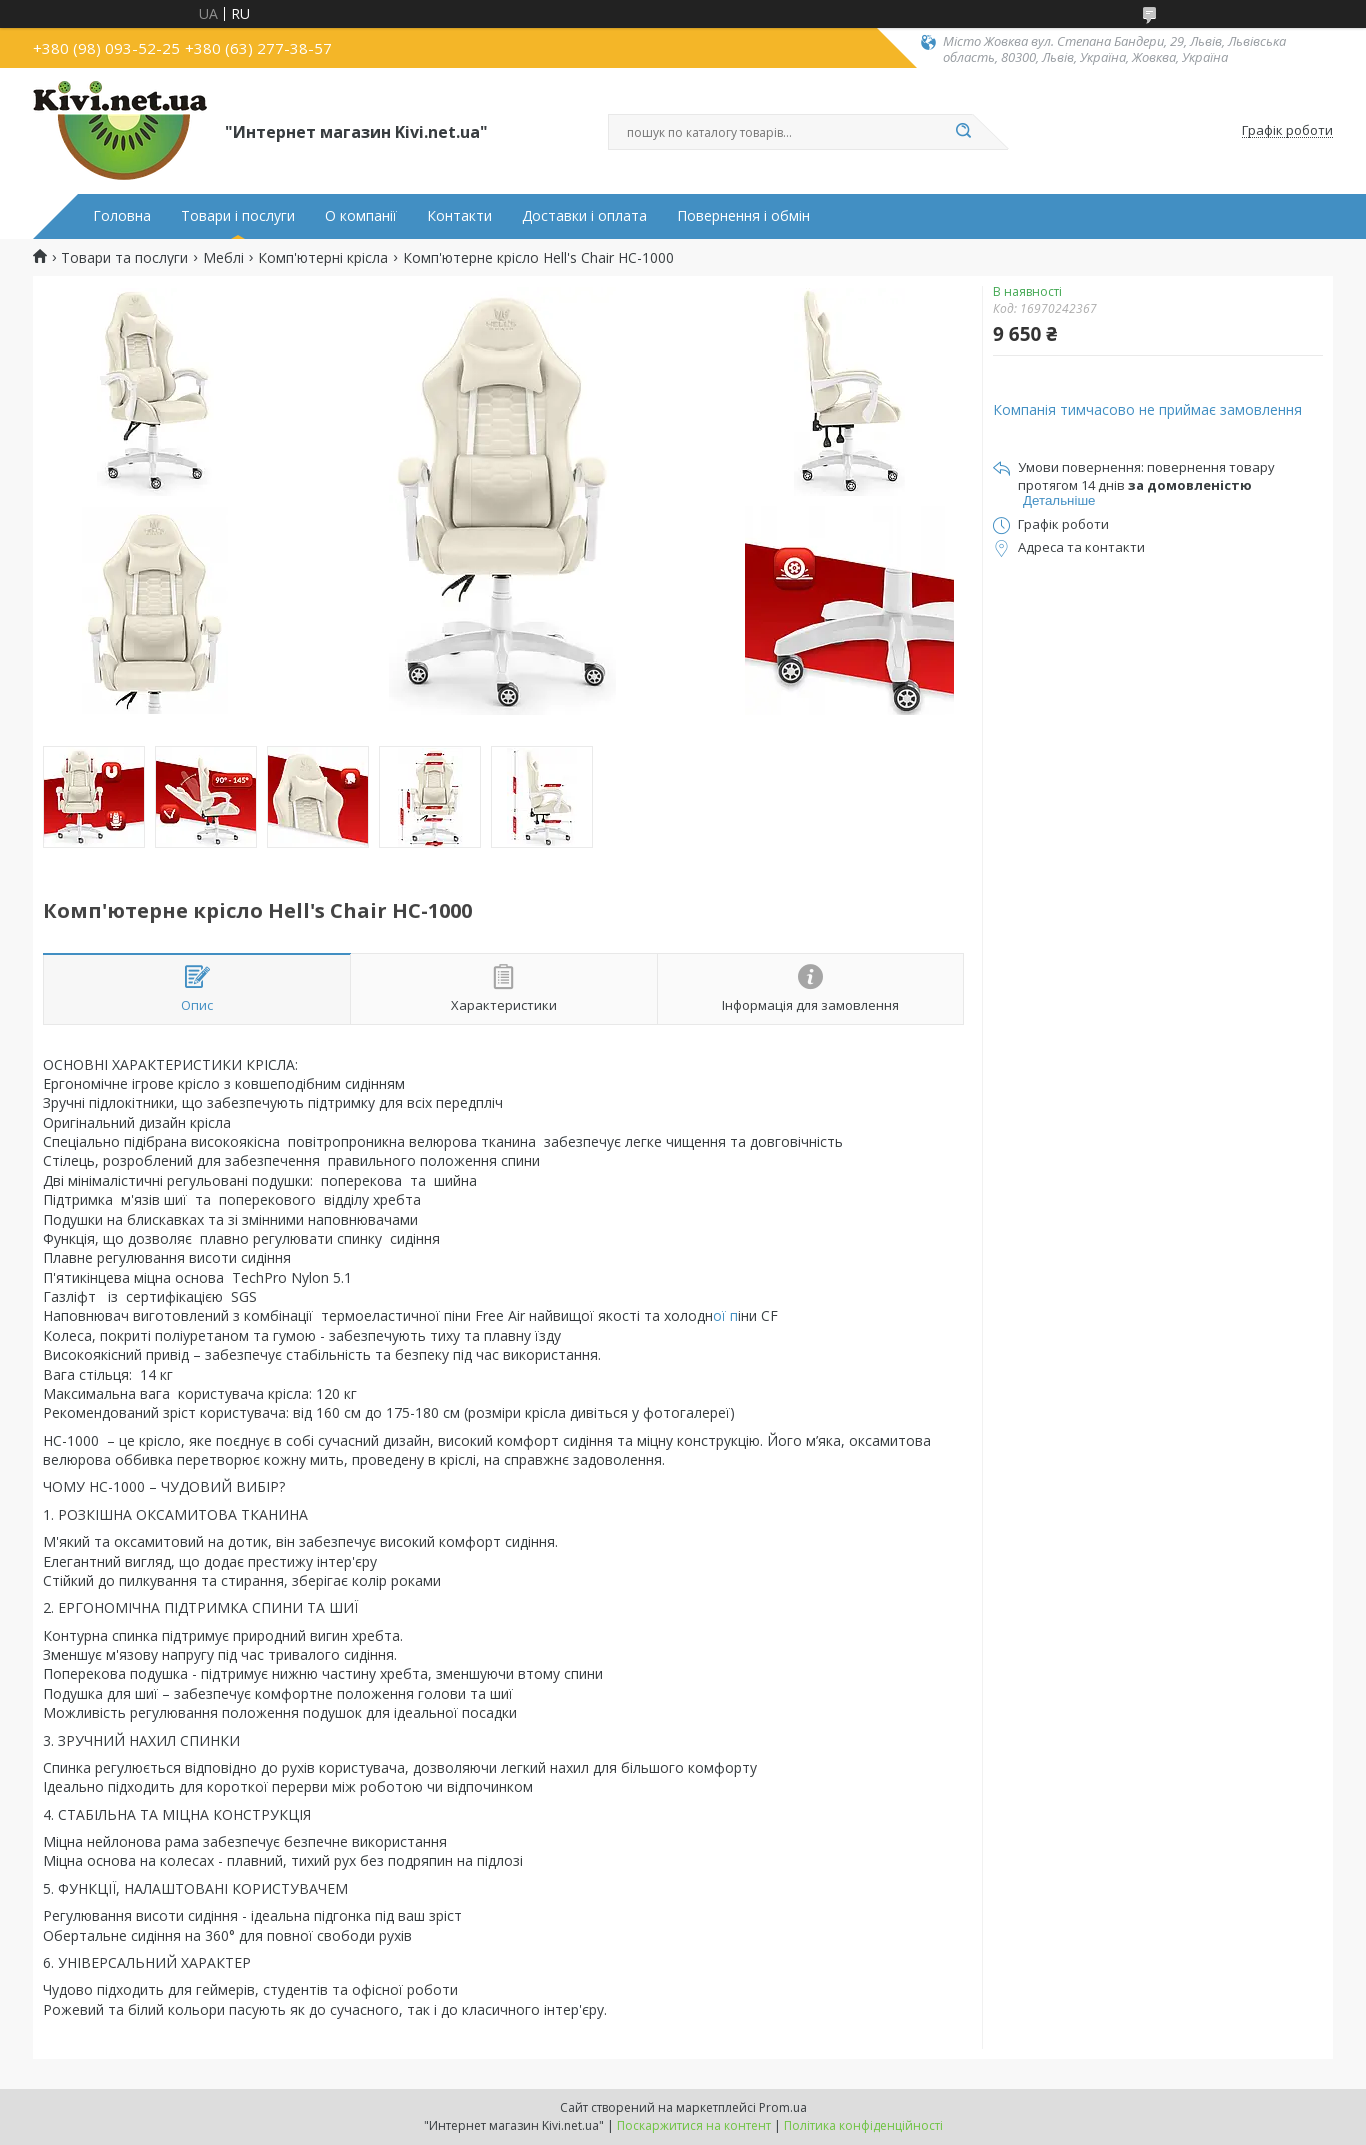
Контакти (459, 216)
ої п (725, 1315)
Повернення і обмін (743, 216)
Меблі (223, 258)
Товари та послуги (124, 258)
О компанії (361, 216)
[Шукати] (963, 132)
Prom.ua (783, 2107)
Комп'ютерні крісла (323, 258)
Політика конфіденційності (863, 2125)
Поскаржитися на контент (694, 2125)
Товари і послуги (238, 216)
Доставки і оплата (584, 216)
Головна (122, 216)
